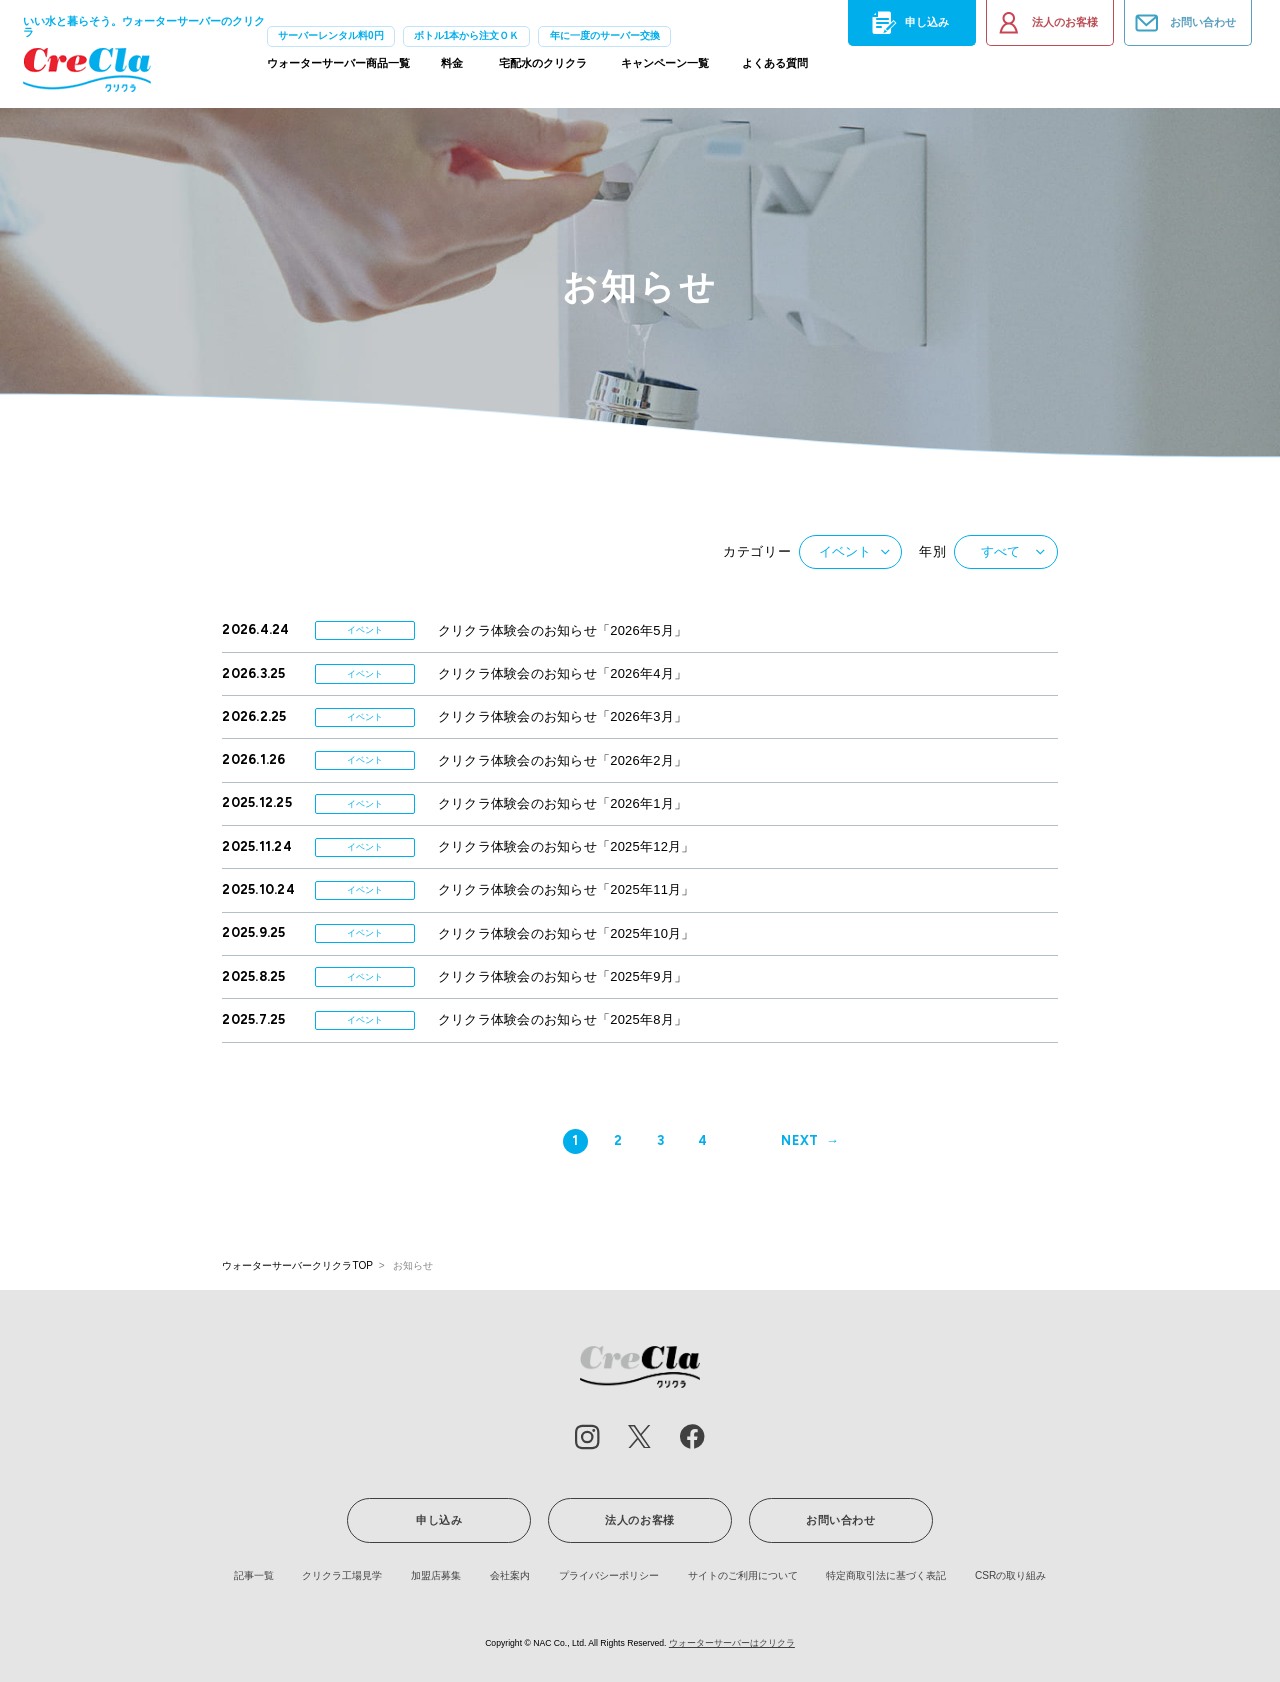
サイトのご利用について (743, 1576)
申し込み (908, 23)
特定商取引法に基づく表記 (886, 1576)
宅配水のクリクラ (543, 68)
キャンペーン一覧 (665, 68)
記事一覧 (254, 1576)
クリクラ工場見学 (342, 1576)
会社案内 (510, 1576)
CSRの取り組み (1010, 1576)
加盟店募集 (436, 1576)
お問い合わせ (1184, 23)
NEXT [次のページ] (800, 1140)
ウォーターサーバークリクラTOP (297, 1265)
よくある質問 (775, 68)
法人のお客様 (1046, 23)
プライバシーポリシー (609, 1576)
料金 (452, 68)
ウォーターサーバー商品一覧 (338, 68)
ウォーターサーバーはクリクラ (732, 1643)
